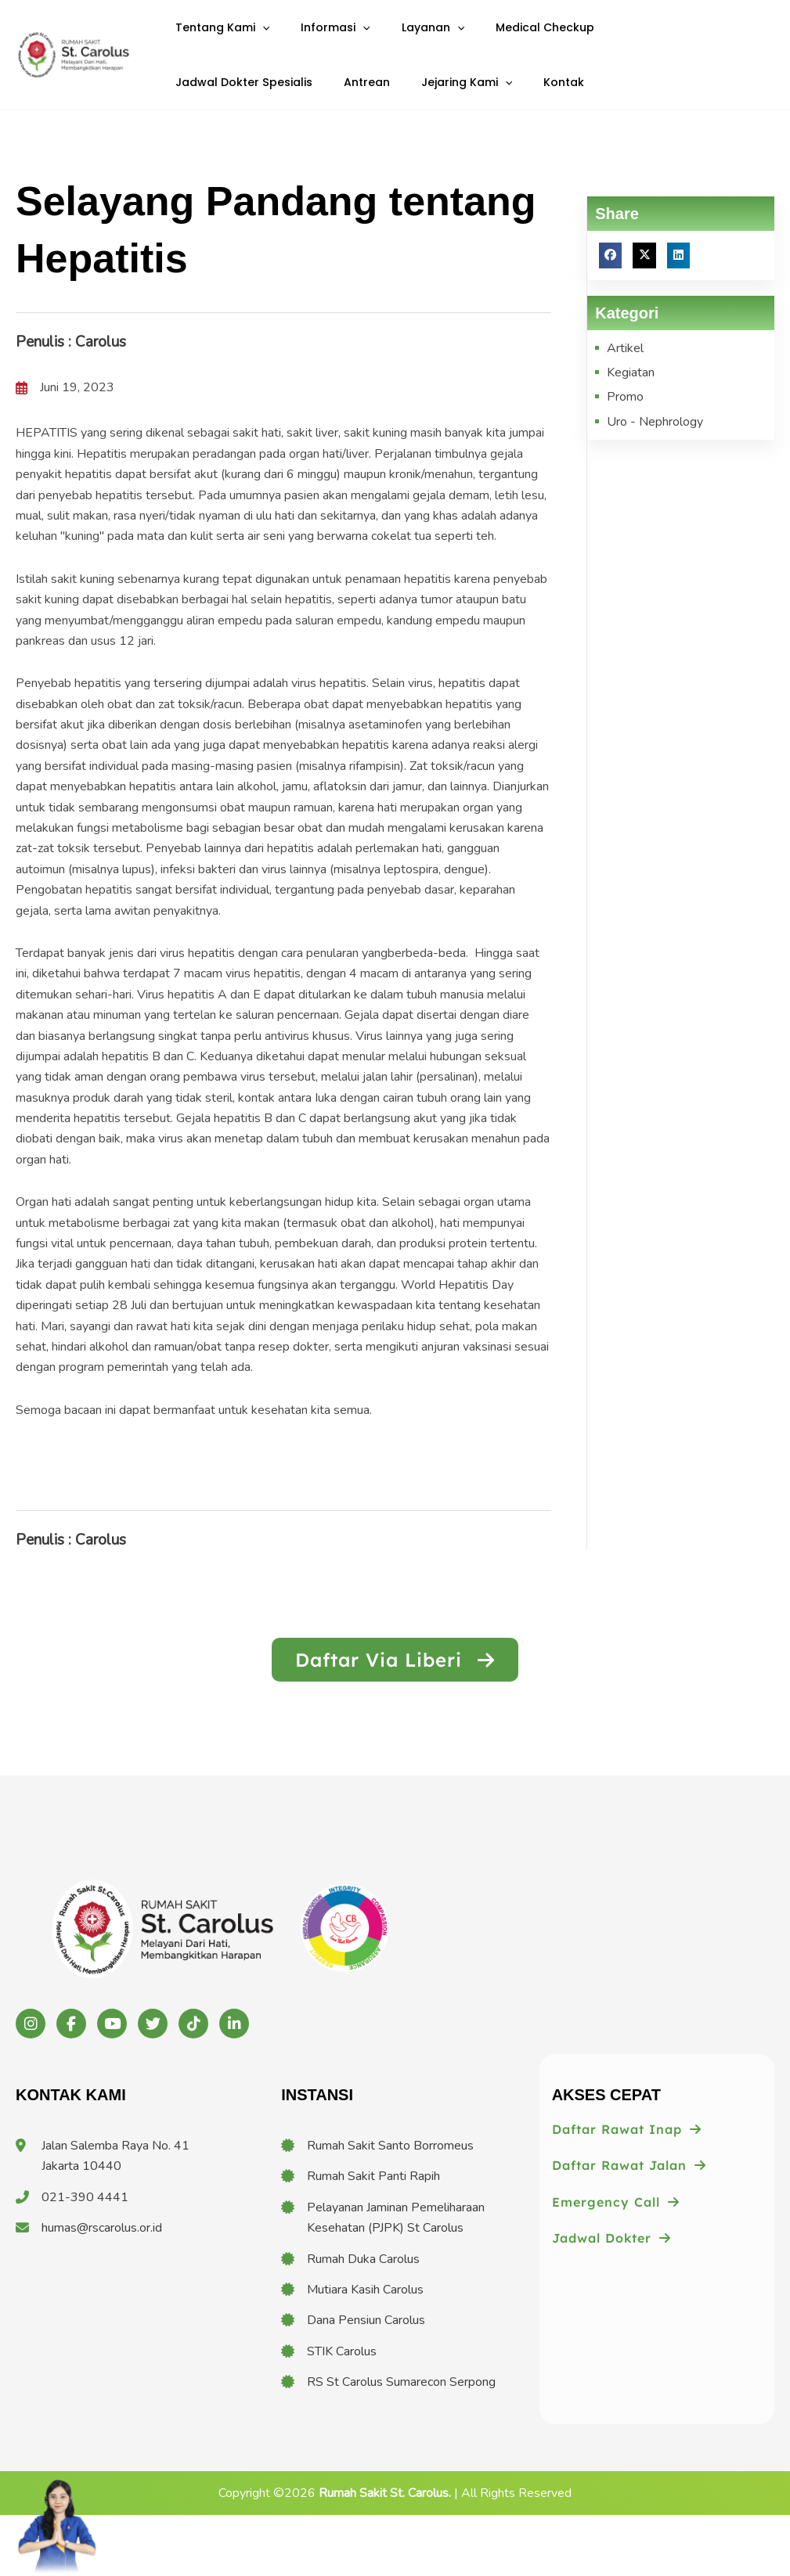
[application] (257, 37)
